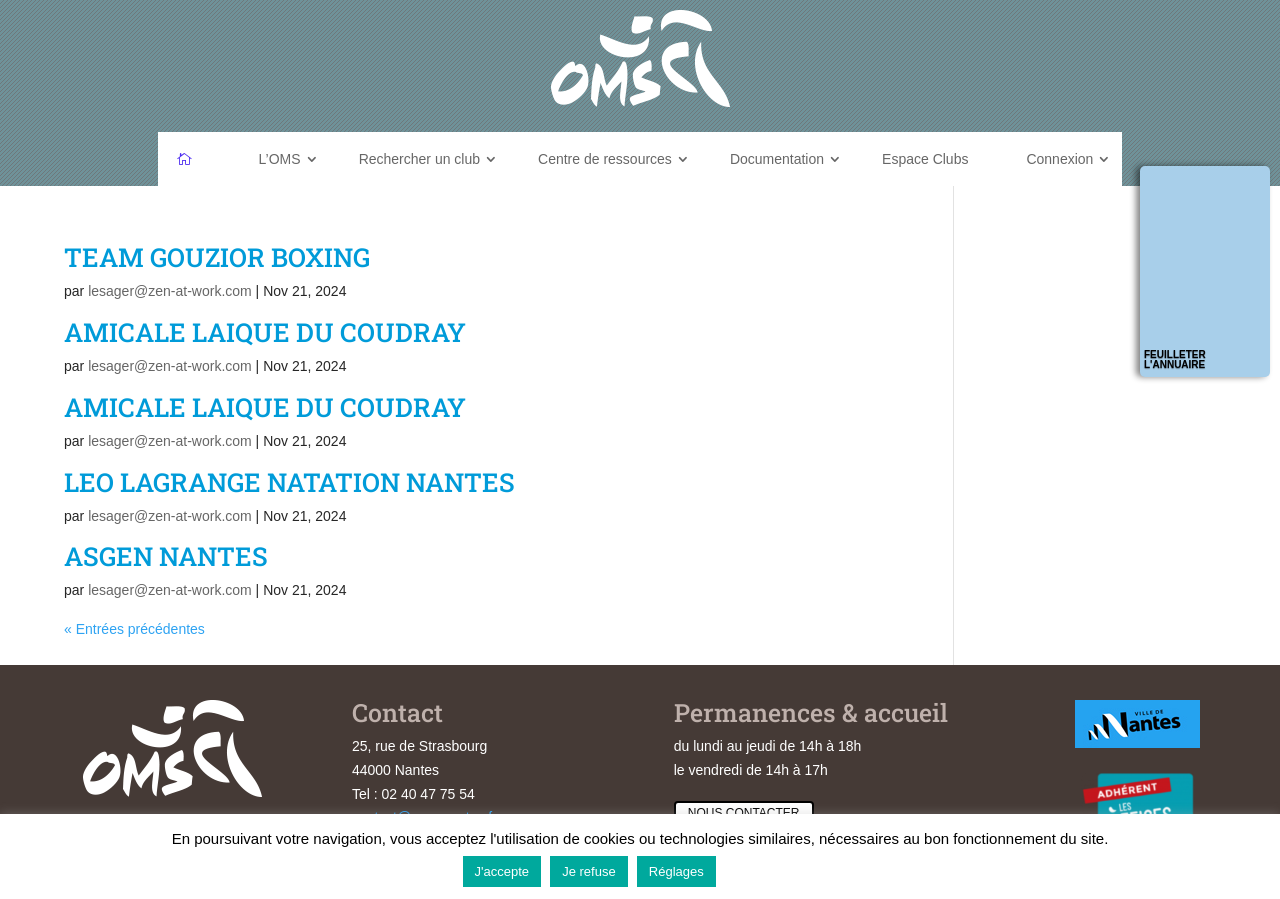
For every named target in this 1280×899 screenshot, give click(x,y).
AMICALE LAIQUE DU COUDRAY (265, 332)
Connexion (1059, 159)
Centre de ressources (605, 159)
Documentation (777, 159)
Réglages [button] (676, 871)
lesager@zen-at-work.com (170, 291)
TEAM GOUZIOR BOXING (217, 257)
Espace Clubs (925, 159)
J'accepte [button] (502, 871)
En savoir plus (771, 870)
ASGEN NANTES (166, 556)
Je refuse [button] (588, 871)
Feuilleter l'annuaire (1175, 359)
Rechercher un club (419, 159)
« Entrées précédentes (134, 629)
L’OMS (280, 159)
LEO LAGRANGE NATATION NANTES (289, 482)
